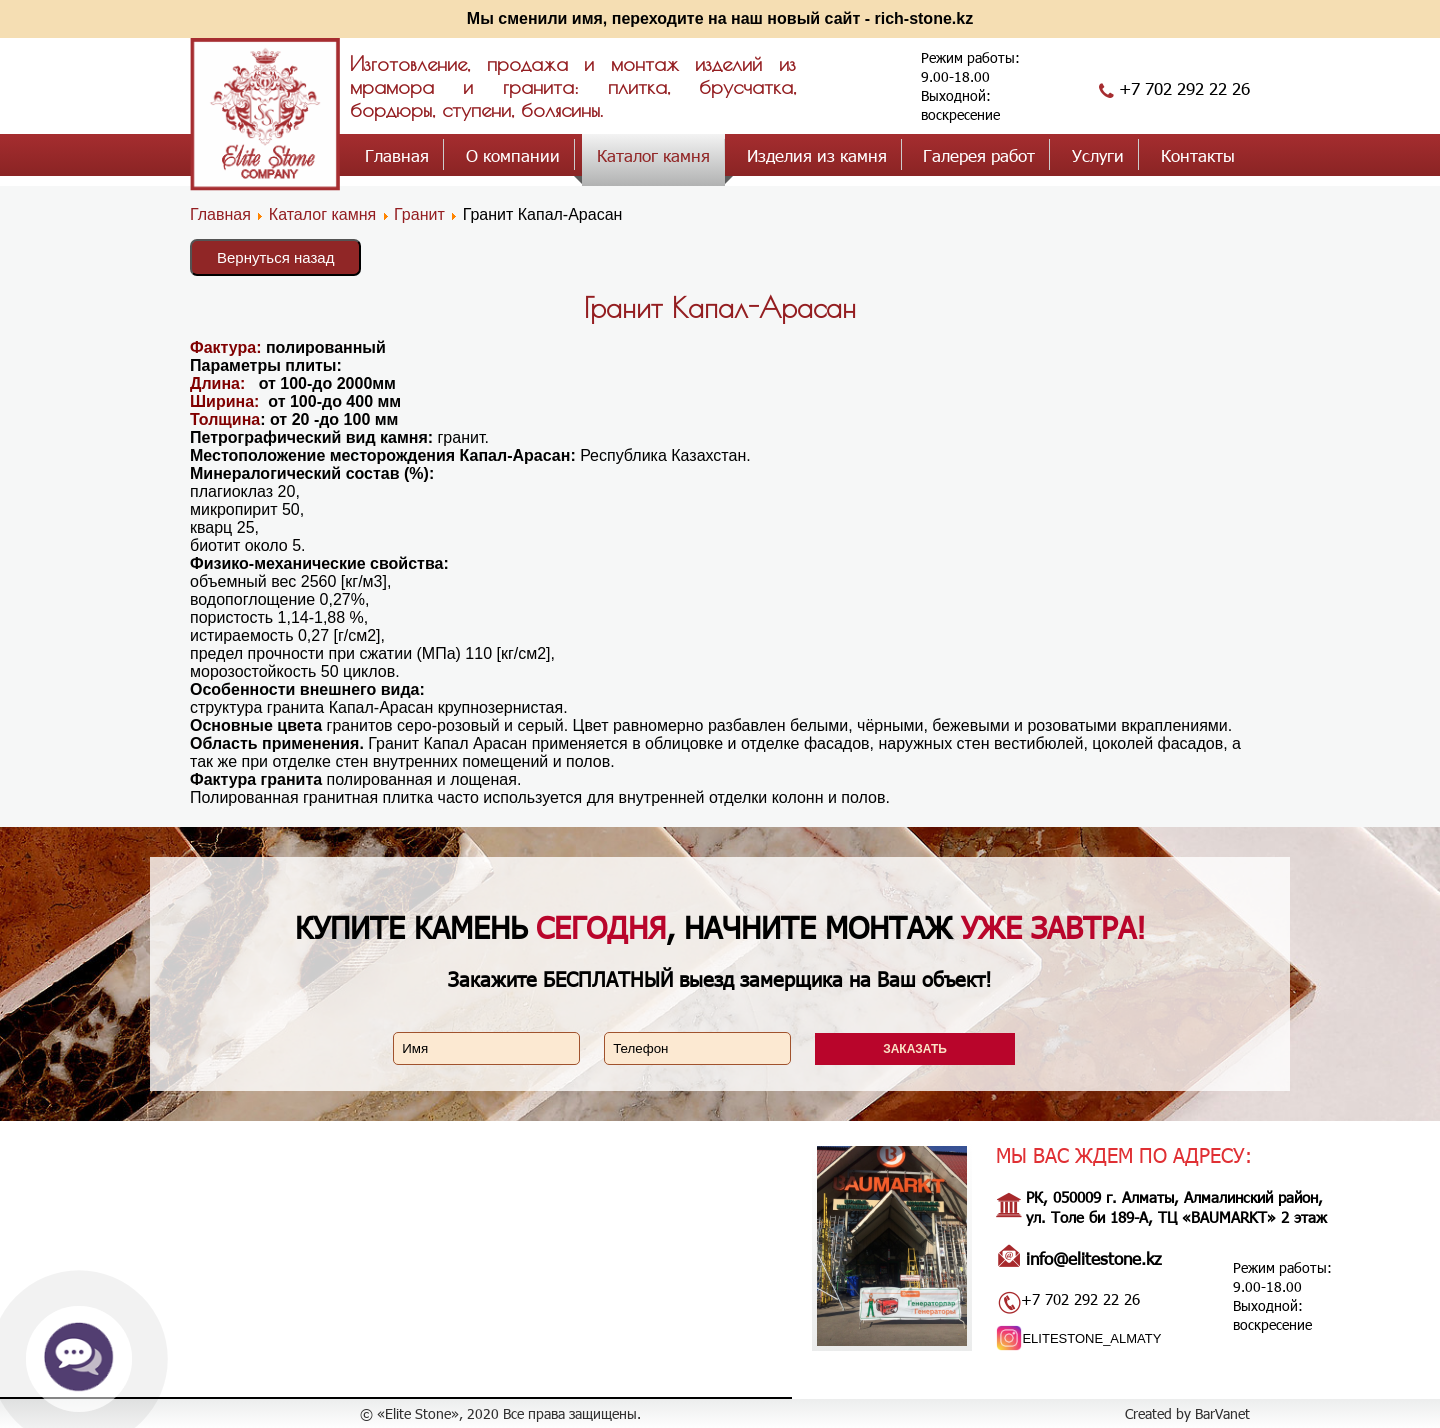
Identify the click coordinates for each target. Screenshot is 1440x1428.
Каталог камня (653, 155)
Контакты (1198, 155)
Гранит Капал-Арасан (720, 307)
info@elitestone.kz (1094, 1258)
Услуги (1098, 155)
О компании (513, 155)
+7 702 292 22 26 (1184, 88)
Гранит (421, 214)
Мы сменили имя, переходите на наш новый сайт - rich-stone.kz (720, 18)
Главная (397, 155)
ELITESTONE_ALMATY (1091, 1338)
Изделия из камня (817, 155)
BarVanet (1222, 1413)
